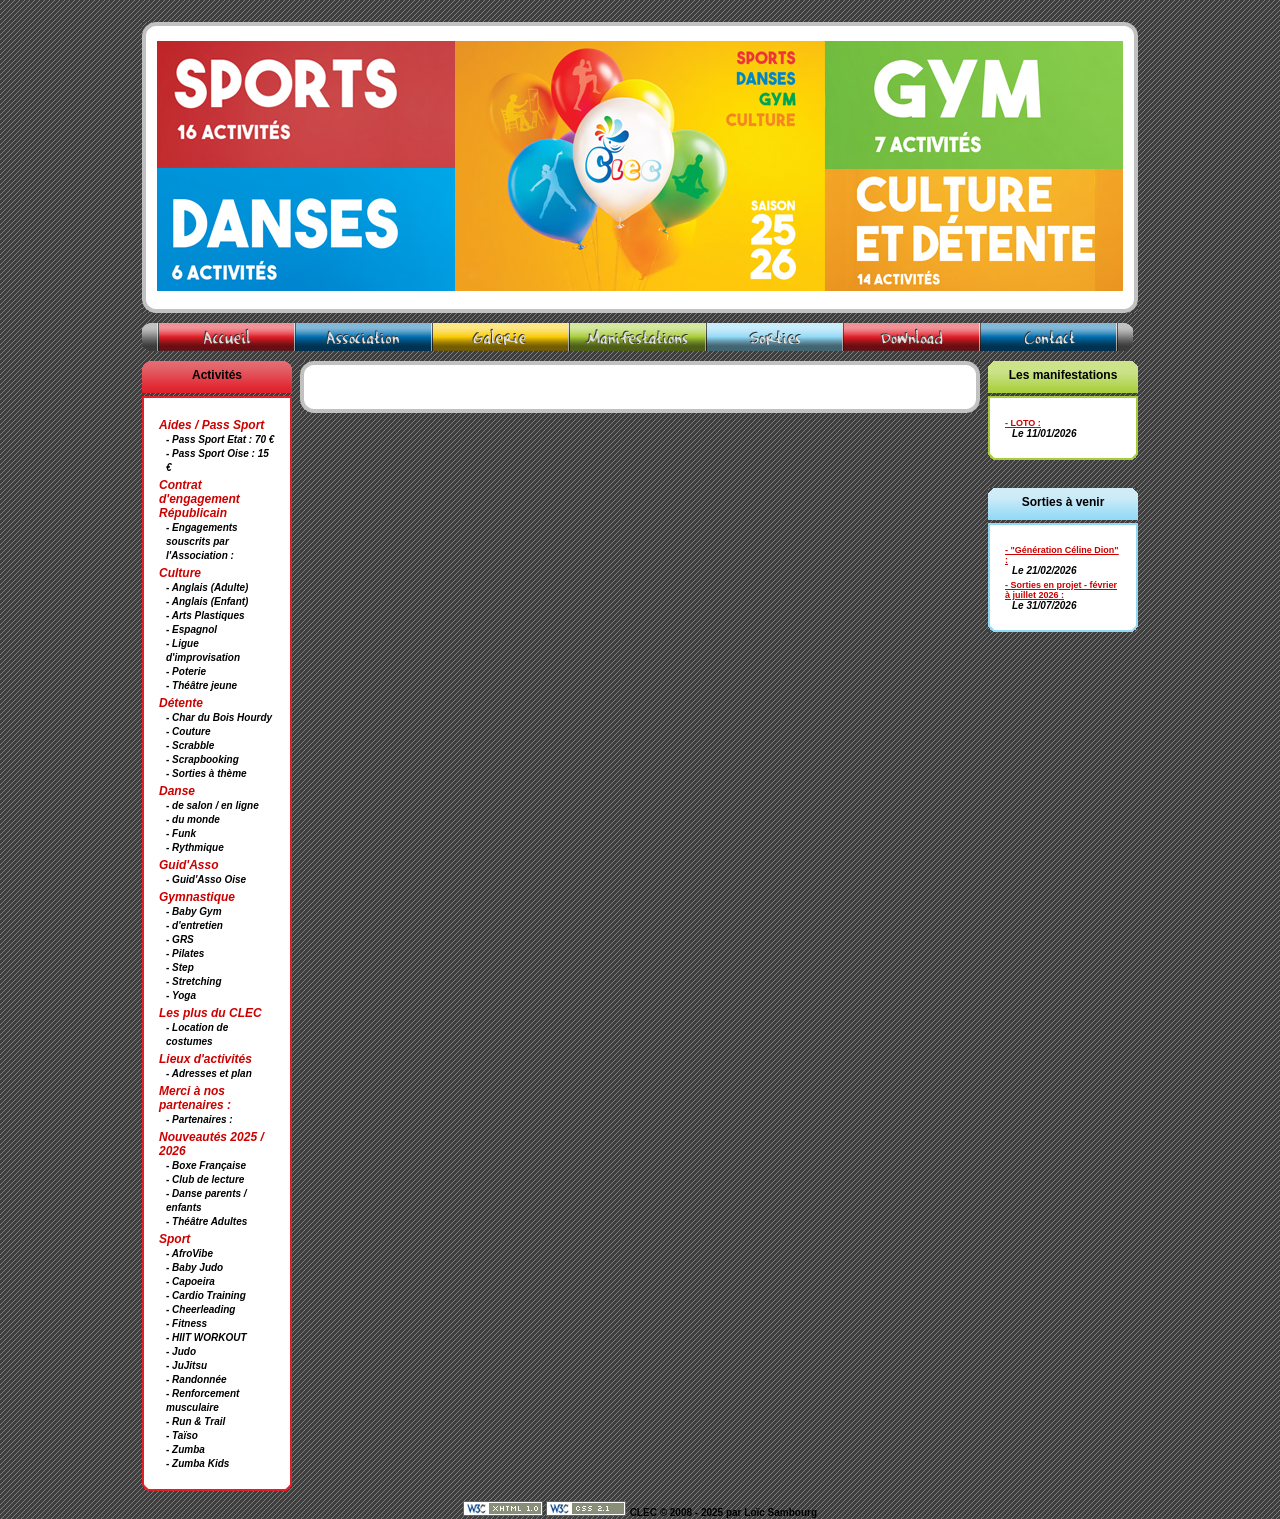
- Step (180, 967)
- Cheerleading (200, 1309)
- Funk (181, 833)
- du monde (193, 819)
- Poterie (186, 671)
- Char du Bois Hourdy (219, 717)
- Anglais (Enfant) (207, 601)
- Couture (188, 731)
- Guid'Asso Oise (206, 879)
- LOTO (1020, 423)
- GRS (180, 939)
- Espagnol (191, 629)
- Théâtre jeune (201, 685)
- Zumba (185, 1449)
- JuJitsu (186, 1365)
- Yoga (181, 995)
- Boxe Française (206, 1165)
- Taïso (182, 1435)
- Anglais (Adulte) (207, 587)
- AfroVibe (189, 1253)
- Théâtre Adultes (206, 1221)
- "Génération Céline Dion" (1062, 550)
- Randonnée (196, 1379)
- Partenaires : (199, 1119)
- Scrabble (190, 745)
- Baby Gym (194, 911)
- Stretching (194, 981)
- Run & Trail (195, 1421)
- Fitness (186, 1323)
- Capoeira (190, 1281)
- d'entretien (194, 925)
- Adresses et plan (209, 1073)
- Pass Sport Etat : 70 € (220, 439)
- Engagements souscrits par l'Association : (202, 541)
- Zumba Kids (197, 1463)
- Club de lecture (205, 1179)
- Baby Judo (194, 1267)
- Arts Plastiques (205, 615)
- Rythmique (195, 847)
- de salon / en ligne (212, 805)
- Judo (181, 1351)
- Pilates (185, 953)
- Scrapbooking (202, 759)
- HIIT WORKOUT (206, 1337)
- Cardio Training (206, 1295)
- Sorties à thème (206, 773)
